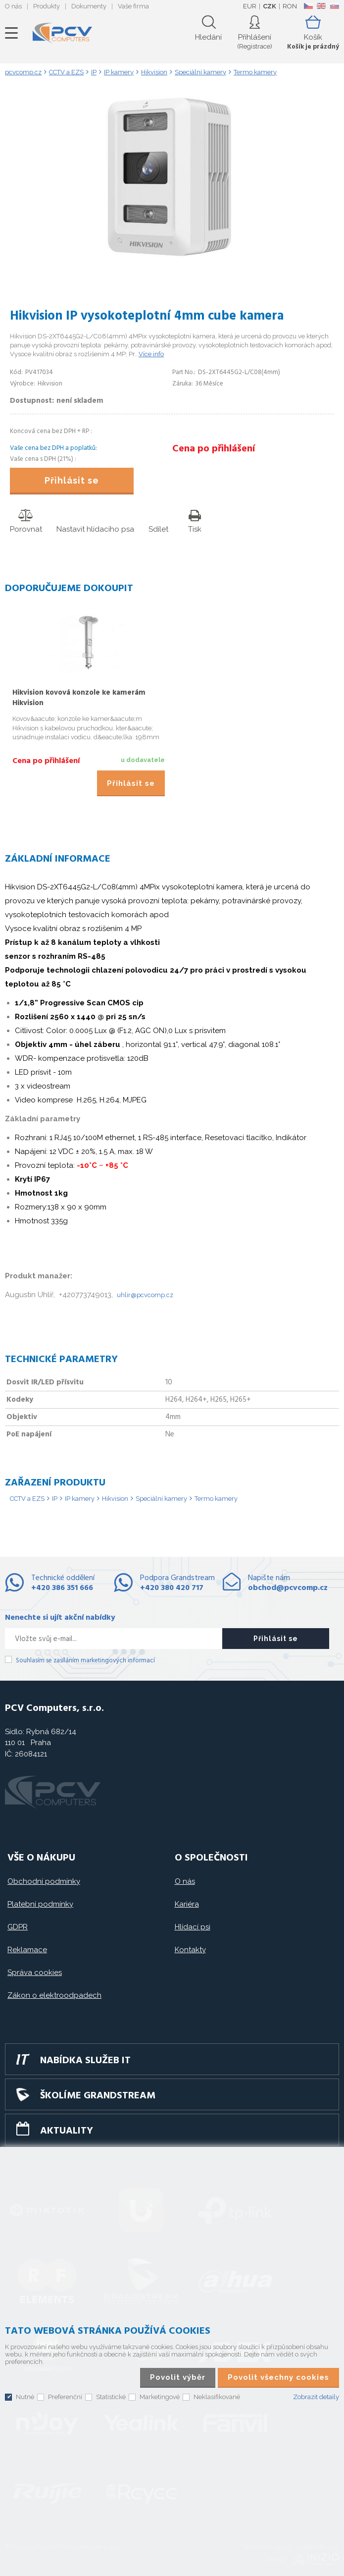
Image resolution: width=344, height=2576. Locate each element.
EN (321, 6)
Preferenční (65, 2397)
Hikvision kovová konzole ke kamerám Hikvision (79, 698)
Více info (151, 354)
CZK (269, 6)
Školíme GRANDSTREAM (97, 2096)
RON (290, 6)
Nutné (25, 2397)
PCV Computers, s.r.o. (62, 33)
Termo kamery (216, 1498)
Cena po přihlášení (213, 449)
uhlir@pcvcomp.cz (145, 1295)
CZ (308, 6)
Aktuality (66, 2131)
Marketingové (160, 2397)
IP (54, 1498)
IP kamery (80, 1498)
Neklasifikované (217, 2397)
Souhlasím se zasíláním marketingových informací (85, 1660)
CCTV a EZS (27, 1498)
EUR (249, 6)
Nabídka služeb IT (85, 2061)
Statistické (111, 2397)
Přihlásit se (72, 480)
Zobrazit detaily (316, 2397)
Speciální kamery (161, 1498)
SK (334, 6)
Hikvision (115, 1498)
